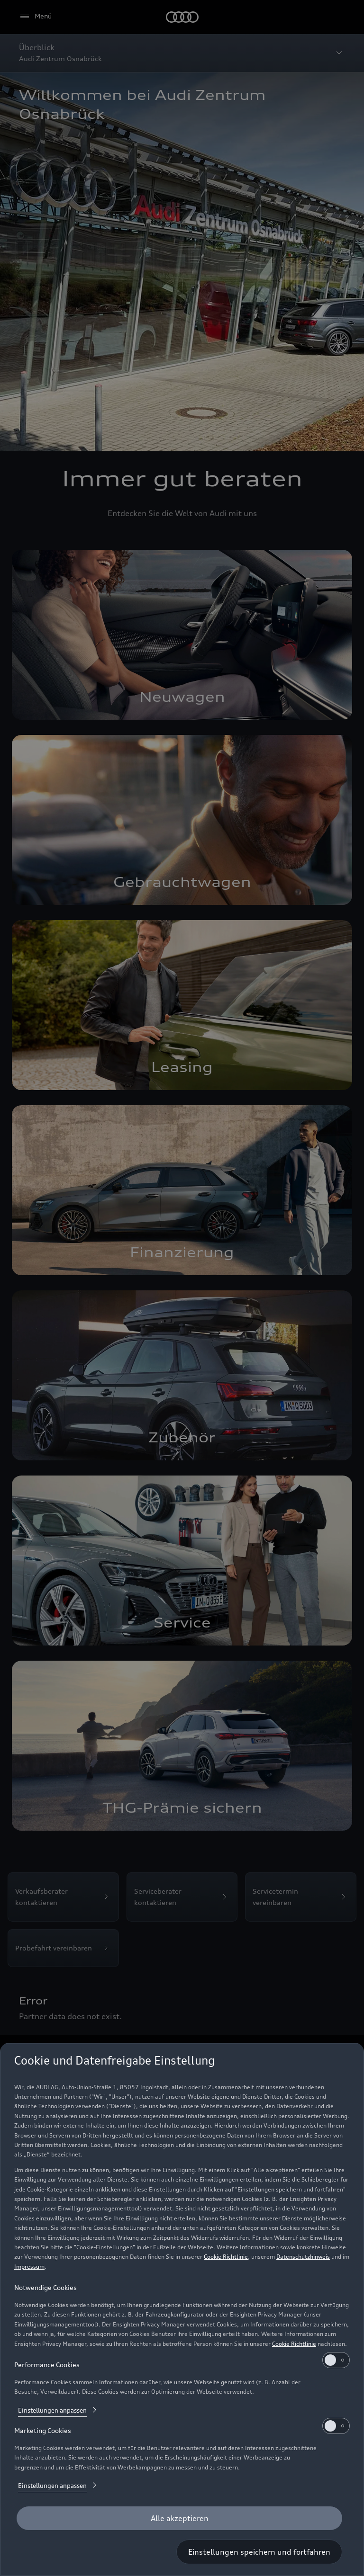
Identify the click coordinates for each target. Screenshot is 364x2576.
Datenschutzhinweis (303, 2256)
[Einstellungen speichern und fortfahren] (259, 2552)
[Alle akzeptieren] (179, 2518)
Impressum (29, 2266)
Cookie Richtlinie (226, 2256)
